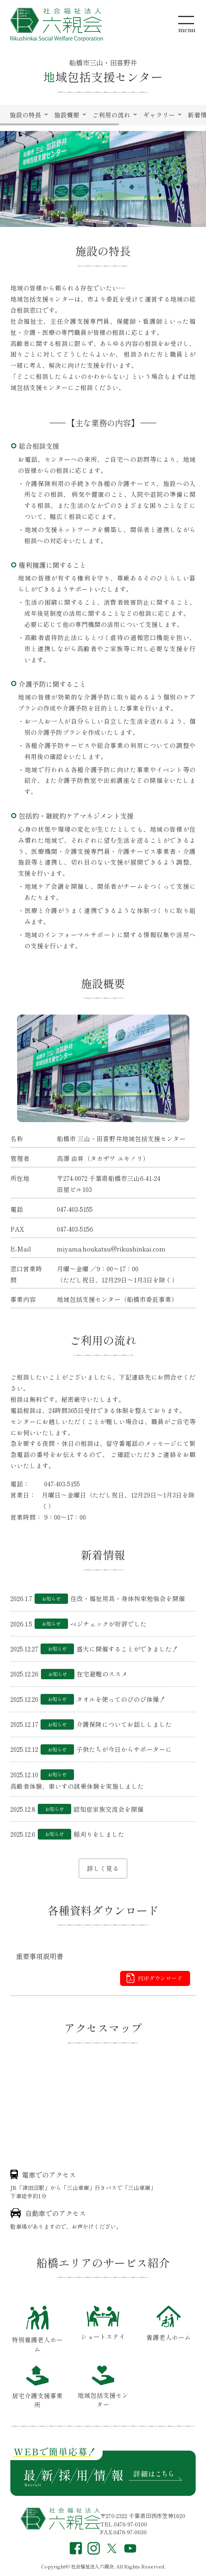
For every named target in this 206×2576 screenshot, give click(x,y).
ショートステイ (103, 2323)
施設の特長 (25, 114)
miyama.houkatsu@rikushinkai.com (111, 1248)
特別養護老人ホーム (37, 2329)
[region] (103, 115)
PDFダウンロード (160, 1978)
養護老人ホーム (168, 2323)
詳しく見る (103, 1868)
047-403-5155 (75, 1209)
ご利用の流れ (111, 114)
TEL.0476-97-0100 (123, 2524)
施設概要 (67, 114)
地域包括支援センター (103, 2387)
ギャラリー (159, 114)
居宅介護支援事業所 (37, 2387)
